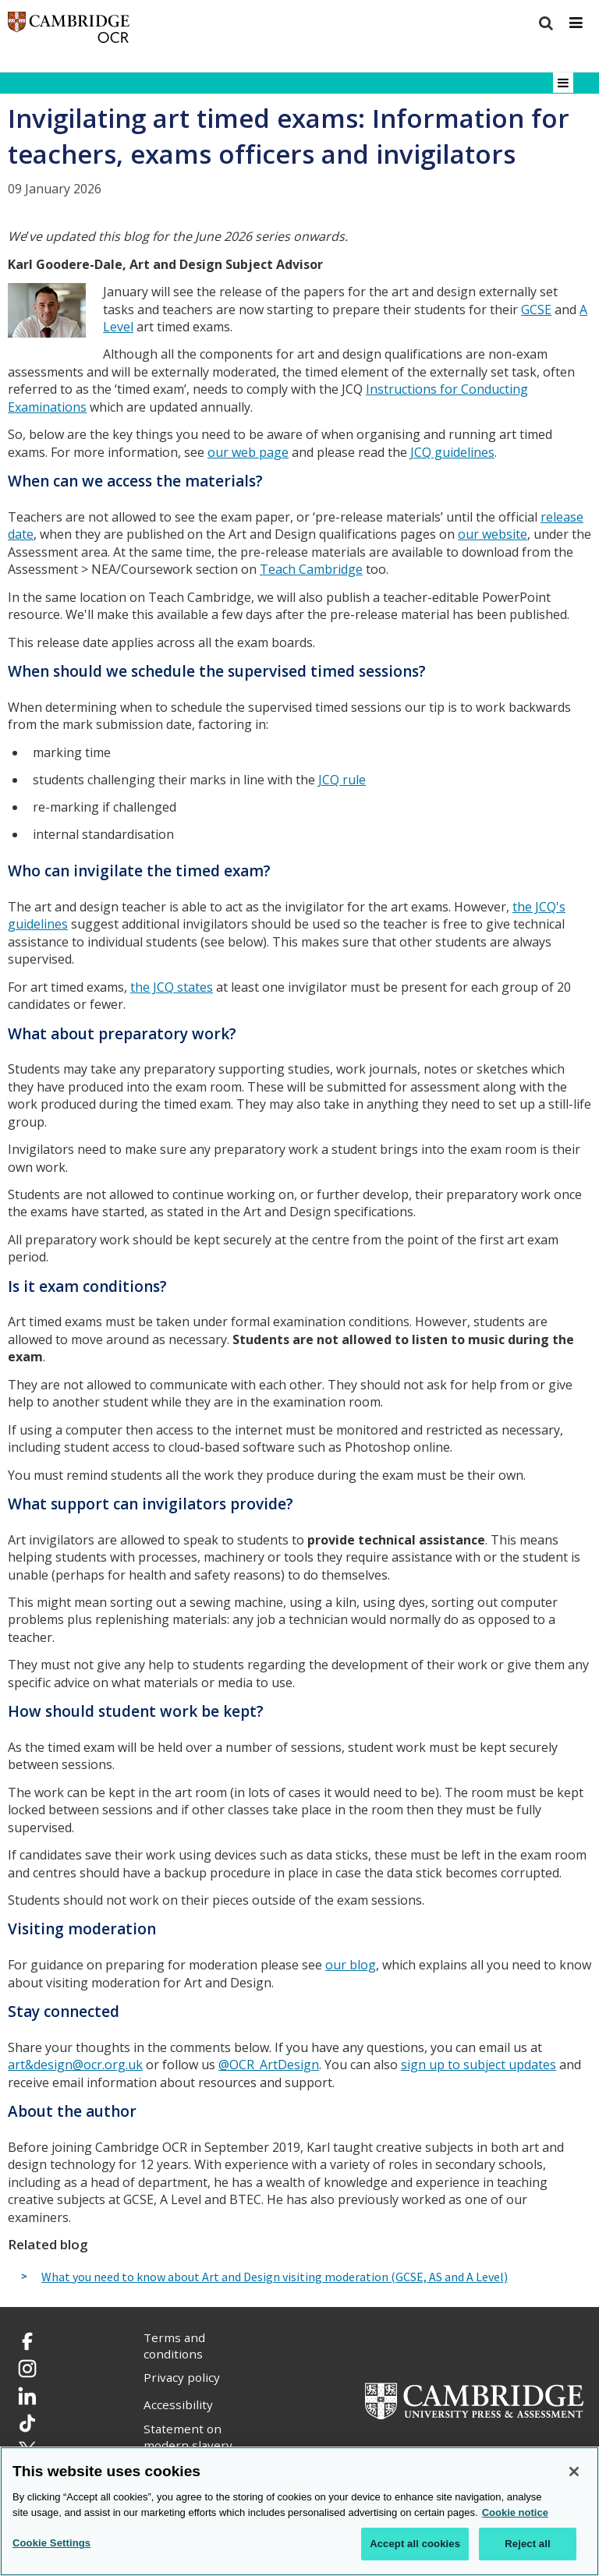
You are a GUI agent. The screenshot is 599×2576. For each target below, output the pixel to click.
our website (492, 534)
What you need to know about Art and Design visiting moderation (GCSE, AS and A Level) (274, 2277)
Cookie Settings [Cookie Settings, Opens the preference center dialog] (51, 2543)
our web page (248, 452)
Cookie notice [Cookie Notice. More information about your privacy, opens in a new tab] (515, 2512)
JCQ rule (342, 779)
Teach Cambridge (311, 569)
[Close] (574, 2471)
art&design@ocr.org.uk (75, 2064)
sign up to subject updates (478, 2064)
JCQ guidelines (452, 452)
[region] (299, 2511)
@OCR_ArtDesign (268, 2064)
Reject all (527, 2543)
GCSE (536, 309)
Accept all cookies (415, 2543)
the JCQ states (171, 987)
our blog (350, 1964)
